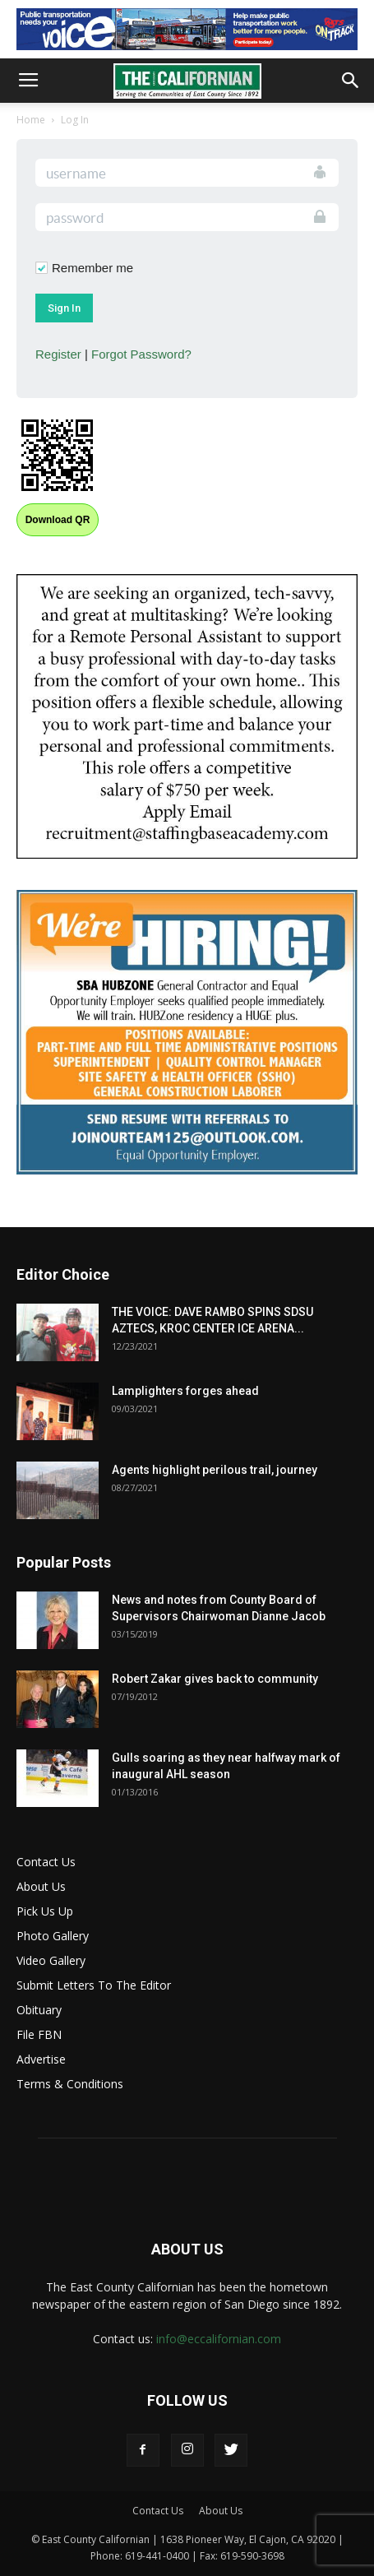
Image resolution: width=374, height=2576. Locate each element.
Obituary (39, 2010)
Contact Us (46, 1861)
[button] (351, 80)
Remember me (92, 268)
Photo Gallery (52, 1936)
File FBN (39, 2034)
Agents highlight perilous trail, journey (214, 1469)
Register (58, 354)
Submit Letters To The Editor (93, 1985)
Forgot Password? (141, 354)
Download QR (57, 520)
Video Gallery (50, 1960)
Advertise (41, 2059)
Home (30, 120)
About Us (41, 1886)
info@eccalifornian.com (218, 2339)
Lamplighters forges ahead (185, 1390)
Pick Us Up (44, 1911)
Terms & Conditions (69, 2084)
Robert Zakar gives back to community (215, 1678)
